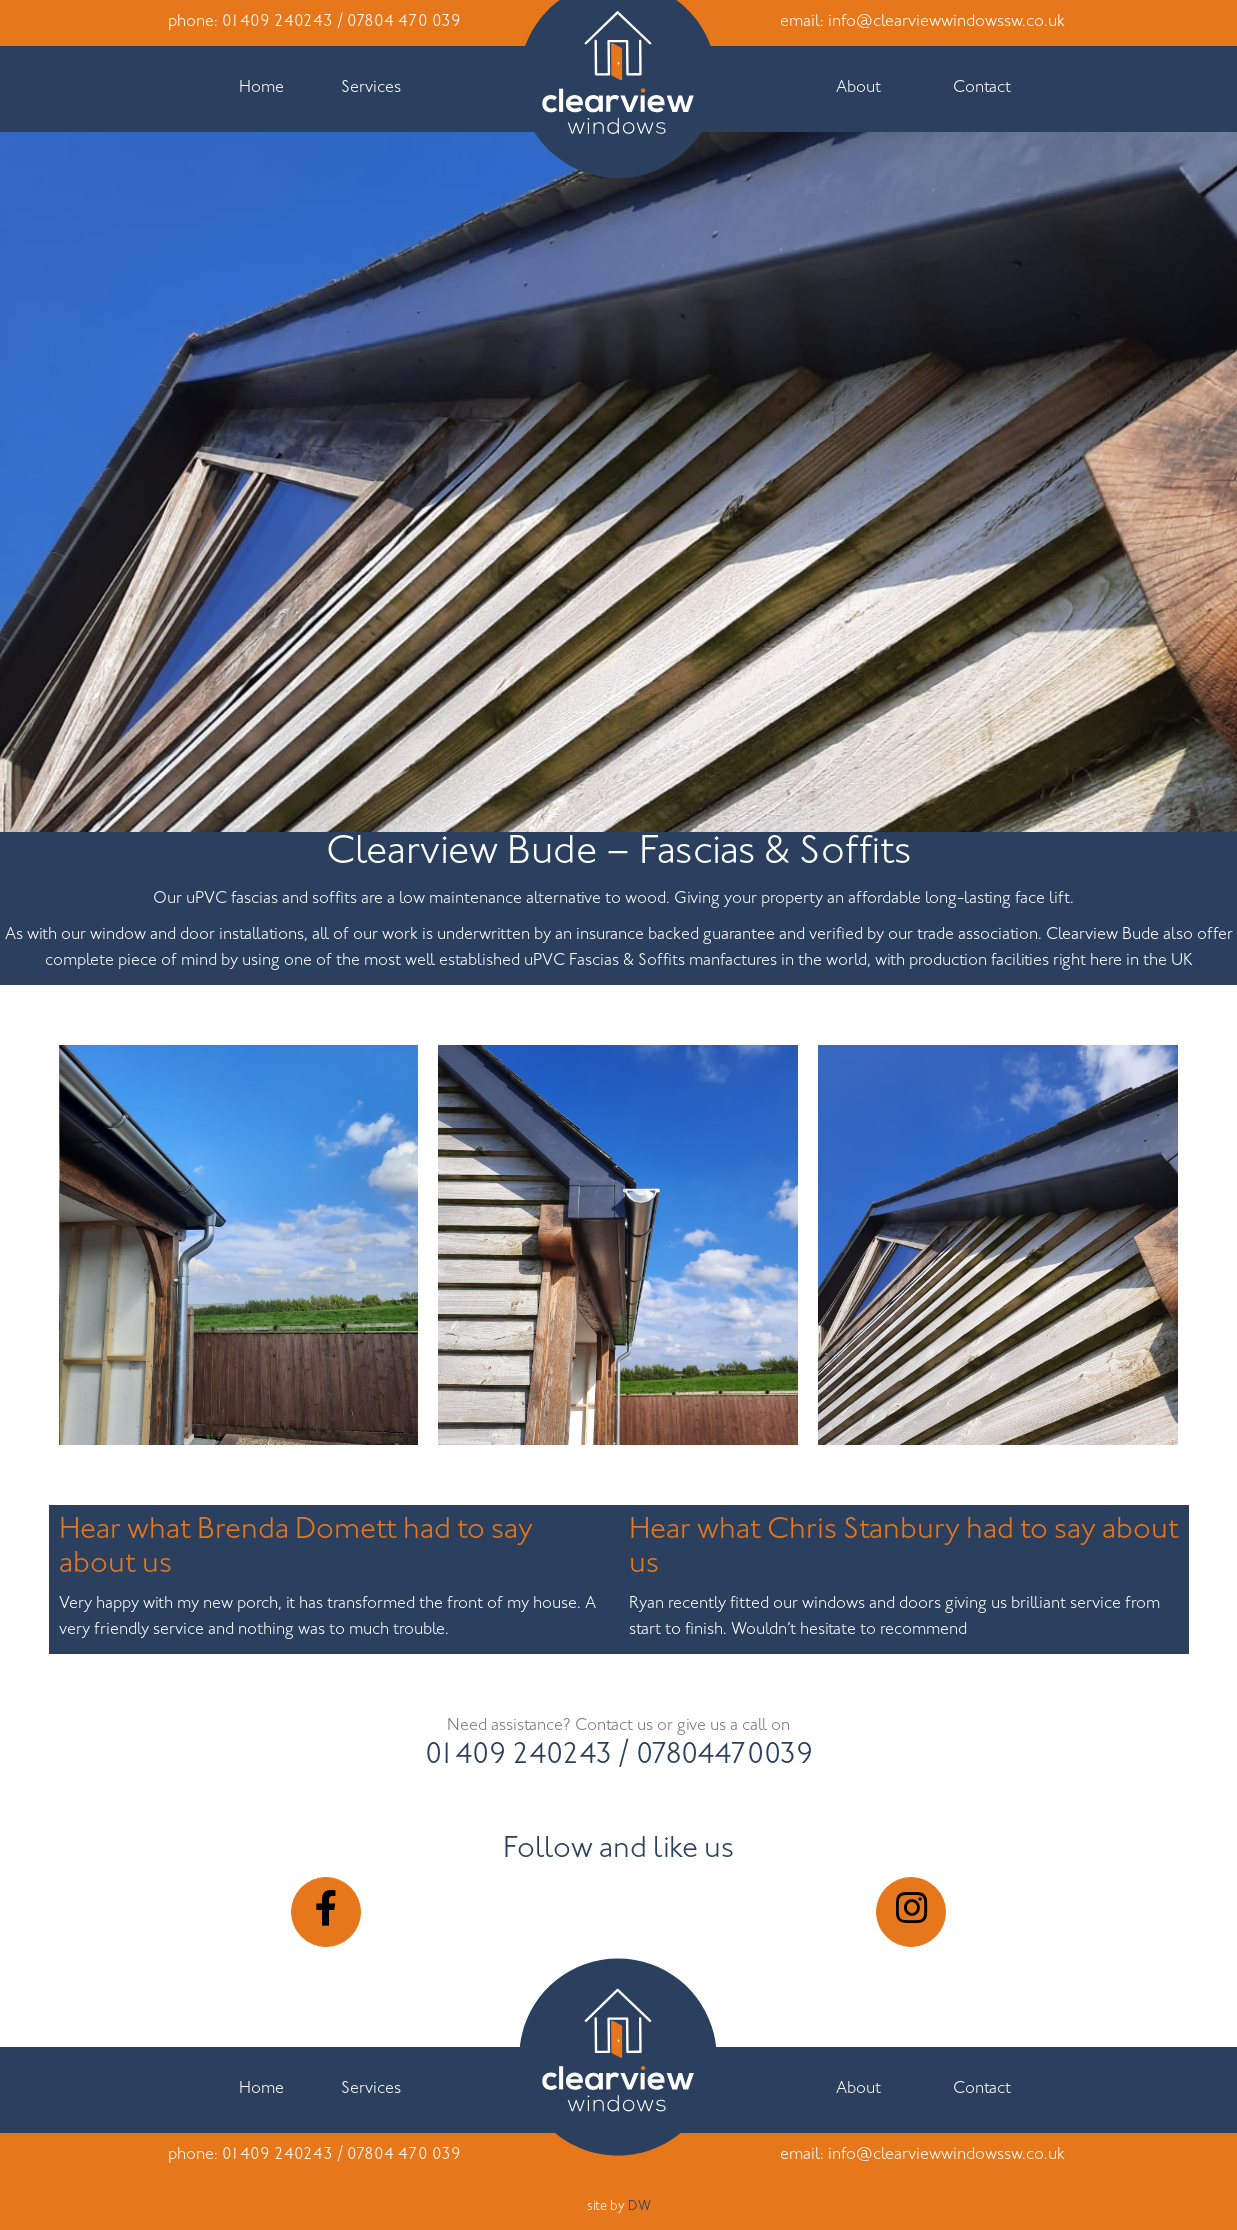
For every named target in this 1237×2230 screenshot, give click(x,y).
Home (261, 88)
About (858, 88)
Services (371, 88)
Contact (982, 88)
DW (639, 2207)
